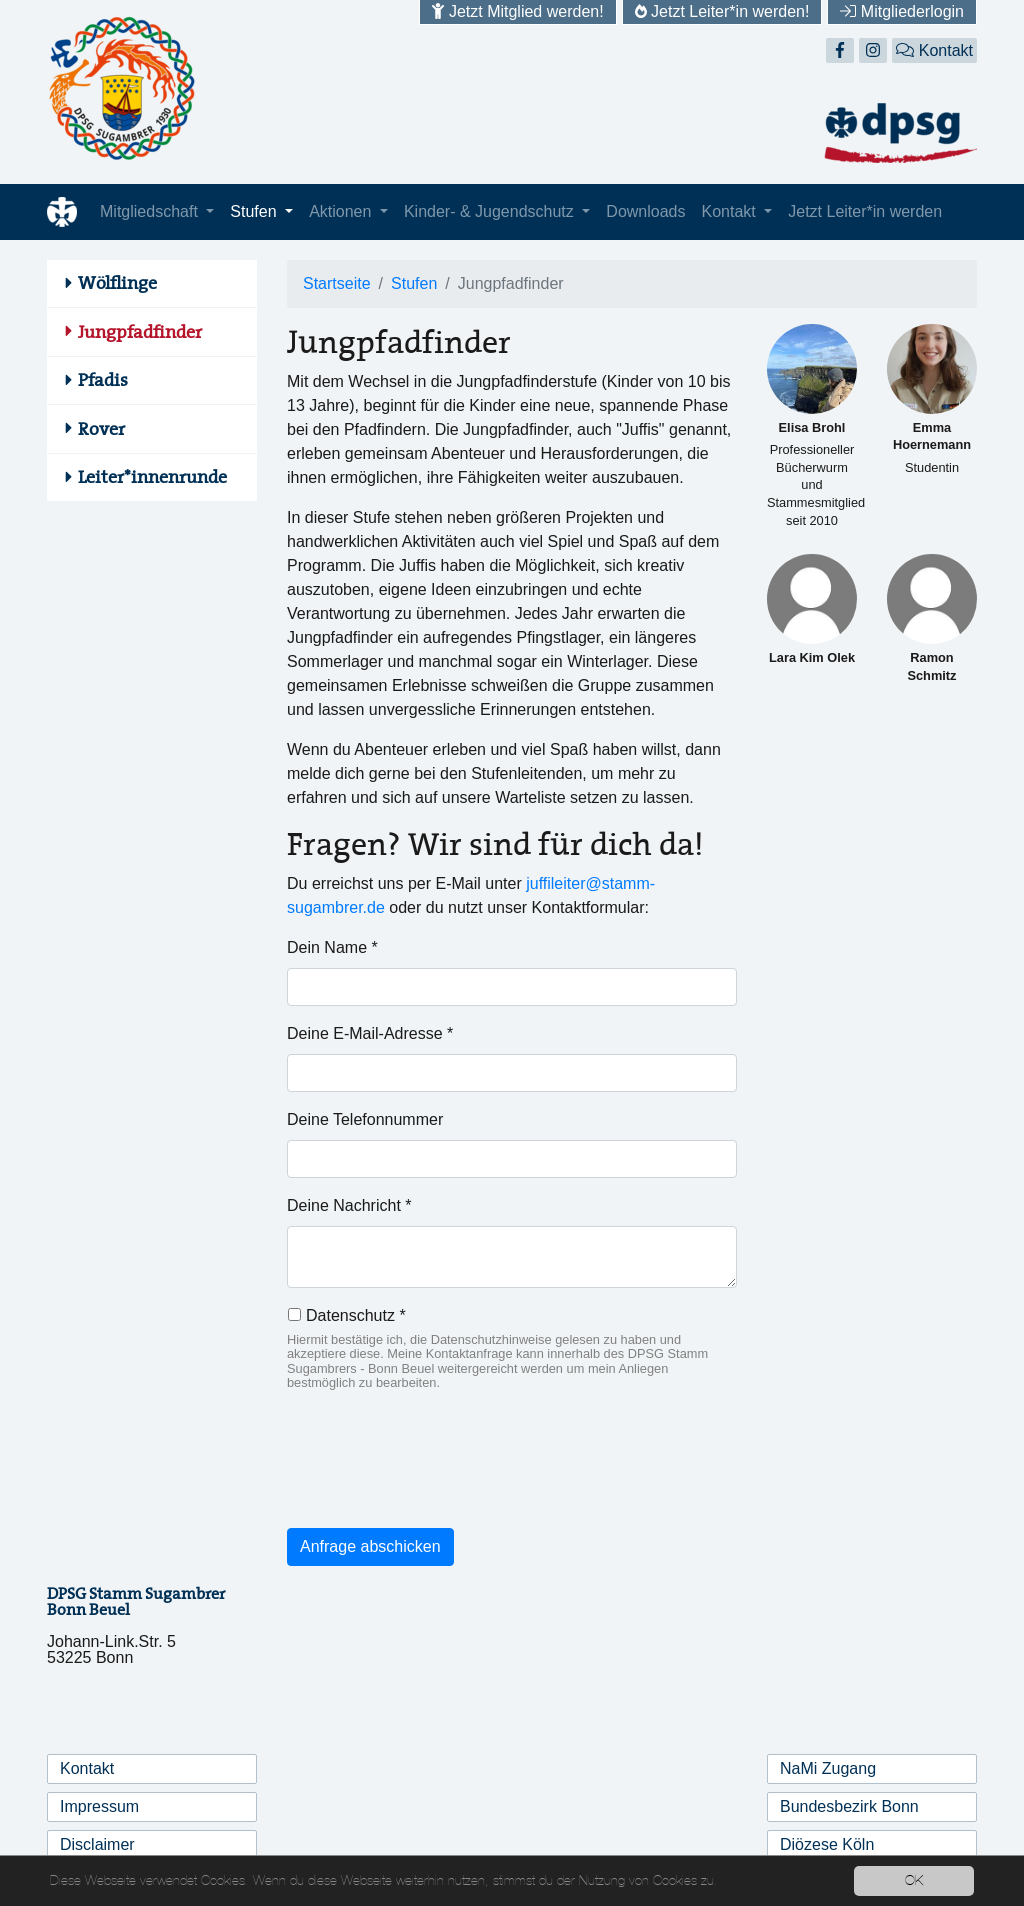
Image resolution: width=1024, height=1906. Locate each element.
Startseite (337, 283)
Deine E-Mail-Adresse (370, 1033)
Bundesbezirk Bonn (849, 1806)
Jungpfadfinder (140, 332)
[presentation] (439, 1473)
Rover (101, 429)
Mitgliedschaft (151, 211)
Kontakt (934, 50)
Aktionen (342, 211)
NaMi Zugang (828, 1768)
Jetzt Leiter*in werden (865, 211)
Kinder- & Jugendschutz (491, 211)
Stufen (255, 211)
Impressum (99, 1806)
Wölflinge (117, 283)
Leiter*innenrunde (152, 477)
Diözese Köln (827, 1844)
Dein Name (332, 947)
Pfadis (103, 380)
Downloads (645, 211)
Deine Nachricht (349, 1205)
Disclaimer (97, 1844)
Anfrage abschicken (370, 1546)
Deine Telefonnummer (365, 1119)
